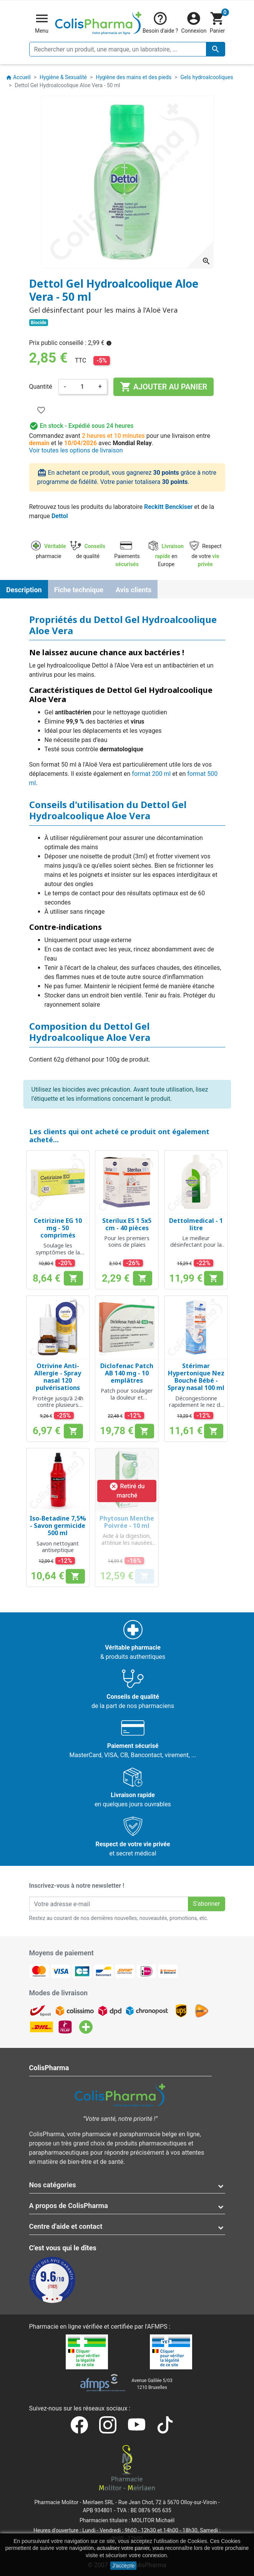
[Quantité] (82, 386)
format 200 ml (151, 773)
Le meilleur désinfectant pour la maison (196, 1244)
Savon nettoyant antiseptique (58, 1547)
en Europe (166, 555)
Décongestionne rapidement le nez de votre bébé (196, 1405)
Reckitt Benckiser (168, 506)
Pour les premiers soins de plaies (126, 1241)
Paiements (126, 555)
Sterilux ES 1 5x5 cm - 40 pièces (126, 1224)
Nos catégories (52, 2185)
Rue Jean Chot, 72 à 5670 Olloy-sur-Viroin (167, 2502)
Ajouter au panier (163, 387)
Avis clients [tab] (133, 590)
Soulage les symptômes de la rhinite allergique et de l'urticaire (58, 1255)
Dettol (59, 516)
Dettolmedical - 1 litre (196, 1224)
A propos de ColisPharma (68, 2206)
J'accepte (123, 2566)
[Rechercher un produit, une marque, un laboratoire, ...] (127, 49)
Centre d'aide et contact (66, 2226)
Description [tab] (24, 590)
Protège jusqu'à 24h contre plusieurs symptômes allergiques (57, 1408)
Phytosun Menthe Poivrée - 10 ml (127, 1522)
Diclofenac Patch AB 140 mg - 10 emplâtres (126, 1373)
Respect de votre (205, 555)
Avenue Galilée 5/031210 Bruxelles (152, 2384)
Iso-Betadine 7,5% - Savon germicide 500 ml (58, 1525)
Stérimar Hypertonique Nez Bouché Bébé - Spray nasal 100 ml (196, 1377)
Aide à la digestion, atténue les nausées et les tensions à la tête (126, 1545)
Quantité (40, 386)
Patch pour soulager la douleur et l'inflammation (127, 1397)
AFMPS (157, 2326)
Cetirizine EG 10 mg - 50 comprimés (58, 1227)
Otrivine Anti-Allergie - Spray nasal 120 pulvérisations (57, 1377)
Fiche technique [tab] (78, 590)
